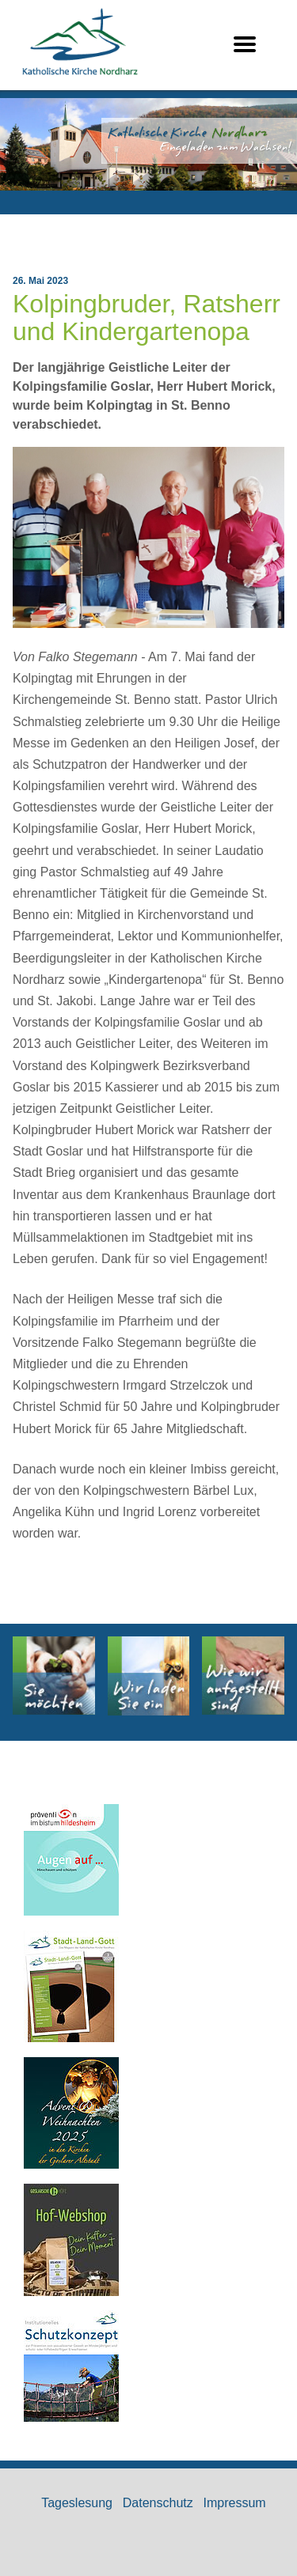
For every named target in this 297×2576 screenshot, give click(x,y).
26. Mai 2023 (40, 280)
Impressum (235, 2503)
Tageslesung (76, 2503)
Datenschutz (158, 2503)
